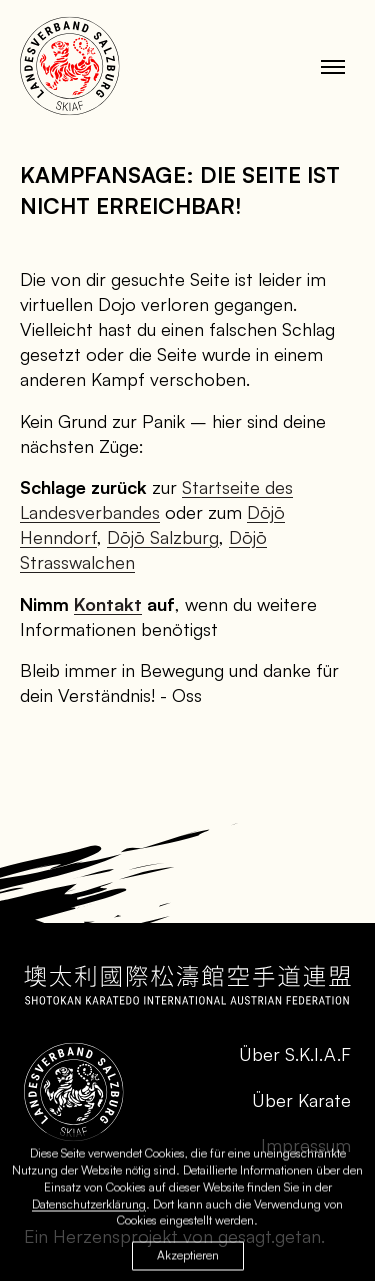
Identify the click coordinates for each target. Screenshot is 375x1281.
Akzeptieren (188, 1258)
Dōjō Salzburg (163, 537)
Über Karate (301, 1100)
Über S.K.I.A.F (295, 1054)
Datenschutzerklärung (89, 1206)
